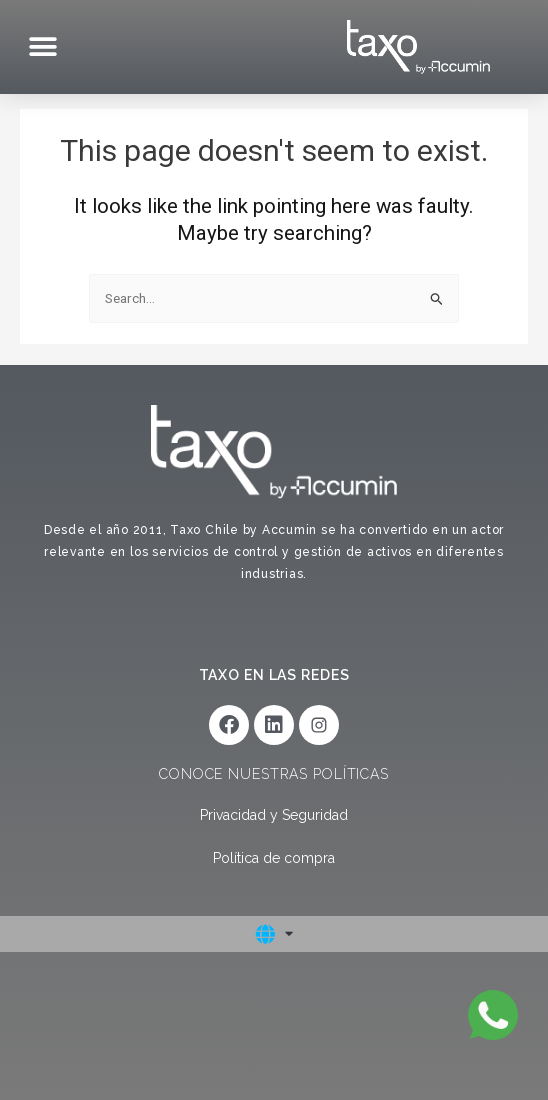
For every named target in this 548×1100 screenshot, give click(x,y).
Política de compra (274, 858)
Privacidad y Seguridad (274, 815)
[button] (42, 47)
